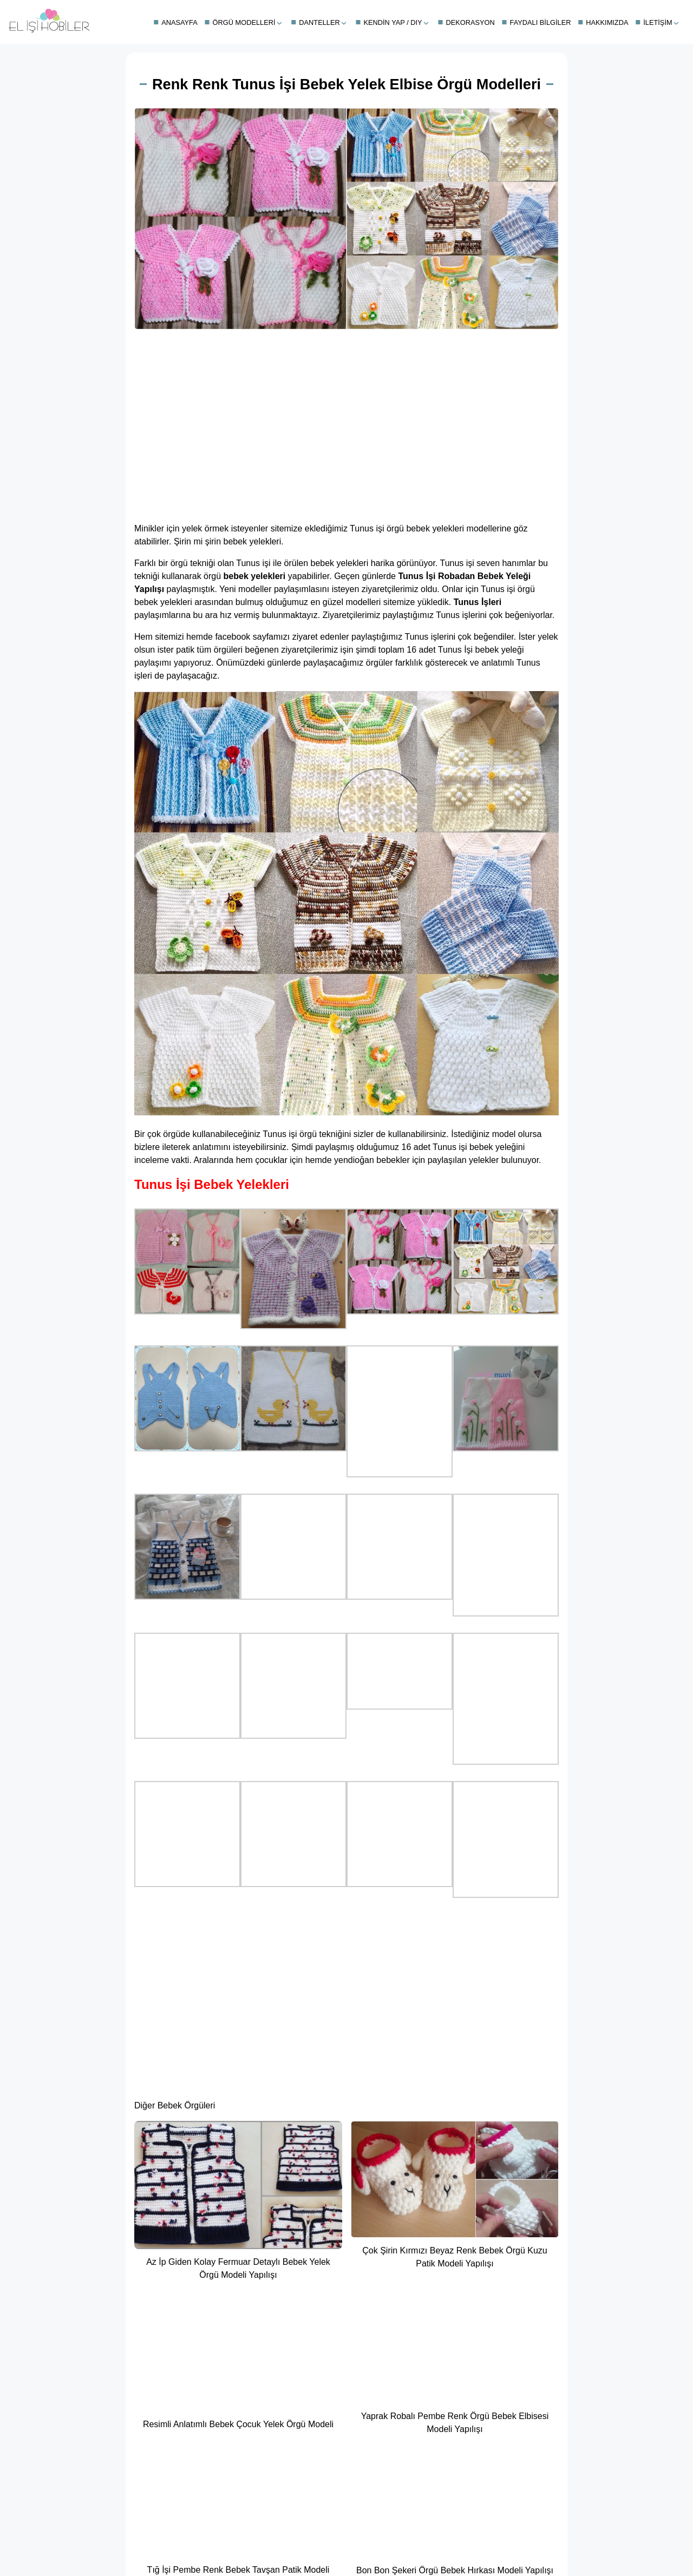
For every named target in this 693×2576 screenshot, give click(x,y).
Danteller (319, 22)
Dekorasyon (470, 22)
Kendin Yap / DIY (393, 22)
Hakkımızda (607, 22)
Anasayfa (179, 22)
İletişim (657, 22)
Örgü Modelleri (244, 22)
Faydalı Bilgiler (540, 22)
